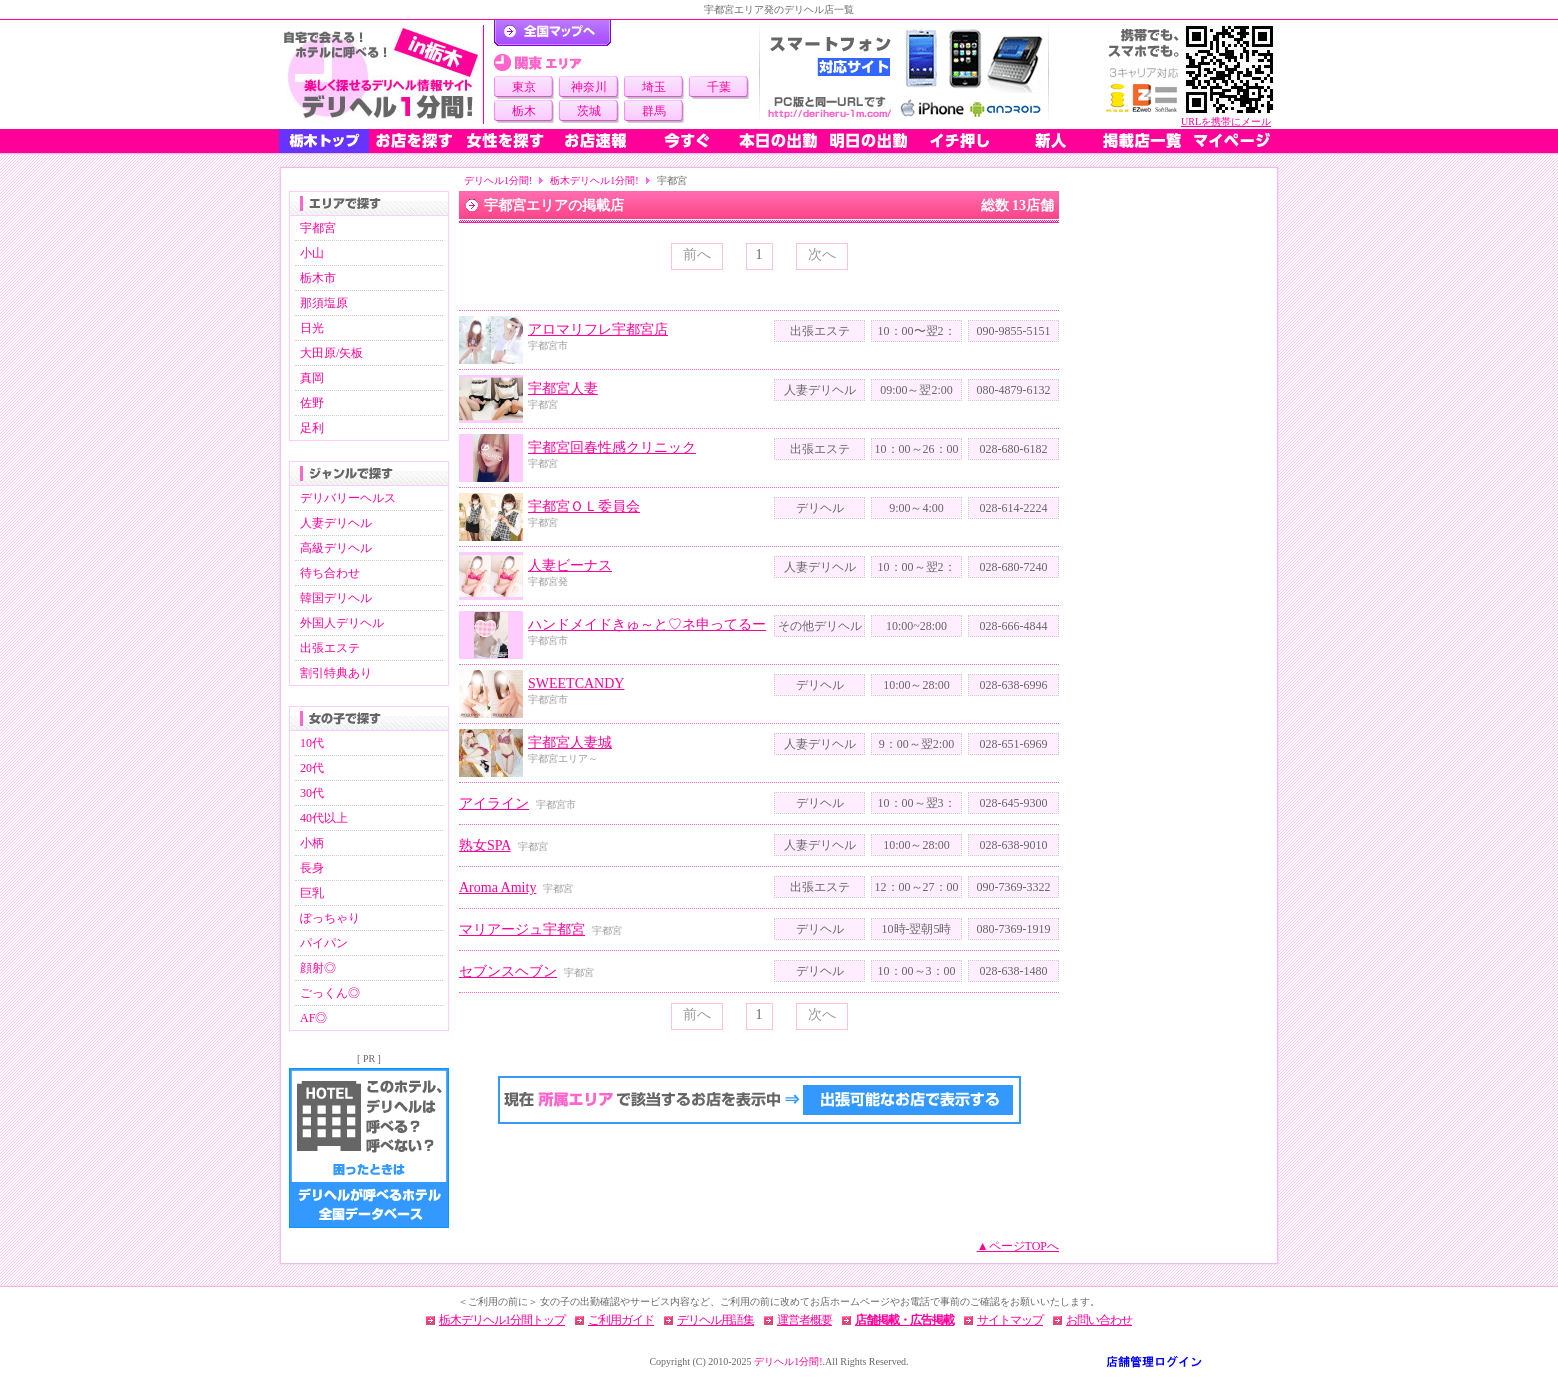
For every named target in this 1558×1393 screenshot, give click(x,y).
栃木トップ (324, 141)
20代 (312, 768)
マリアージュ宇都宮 (522, 929)
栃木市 (318, 278)
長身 (312, 868)
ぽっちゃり (330, 918)
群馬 (654, 111)
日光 (312, 328)
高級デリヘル (336, 548)
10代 (312, 743)
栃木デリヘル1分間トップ (502, 1320)
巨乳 (312, 893)
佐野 (312, 403)
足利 (312, 428)
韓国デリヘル (336, 598)
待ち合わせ (330, 573)
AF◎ (313, 1018)
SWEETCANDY (576, 683)
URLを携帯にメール (1226, 121)
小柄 (312, 843)
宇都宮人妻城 (570, 742)
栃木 (524, 111)
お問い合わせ (1099, 1320)
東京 (524, 87)
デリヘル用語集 (715, 1320)
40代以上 (324, 818)
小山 (312, 253)
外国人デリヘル (342, 623)
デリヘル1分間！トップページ (552, 33)
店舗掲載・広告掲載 (904, 1320)
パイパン (324, 943)
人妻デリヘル (336, 523)
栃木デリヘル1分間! (594, 180)
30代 (312, 793)
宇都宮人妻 (563, 388)
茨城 (589, 111)
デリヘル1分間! (498, 180)
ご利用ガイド (621, 1320)
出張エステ (330, 648)
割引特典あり (336, 673)
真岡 (312, 378)
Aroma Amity (497, 887)
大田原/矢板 (331, 353)
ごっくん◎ (330, 993)
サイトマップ (1010, 1320)
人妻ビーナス (570, 565)
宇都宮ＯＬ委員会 (584, 506)
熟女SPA (485, 845)
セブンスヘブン (508, 971)
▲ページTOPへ (1018, 1246)
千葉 (719, 87)
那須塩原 (324, 303)
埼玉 (654, 87)
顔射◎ (318, 968)
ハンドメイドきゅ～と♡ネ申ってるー (647, 624)
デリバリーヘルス (348, 498)
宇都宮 (318, 228)
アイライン (494, 803)
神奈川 (589, 87)
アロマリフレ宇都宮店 (598, 329)
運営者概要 (804, 1320)
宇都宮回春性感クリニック (612, 447)
